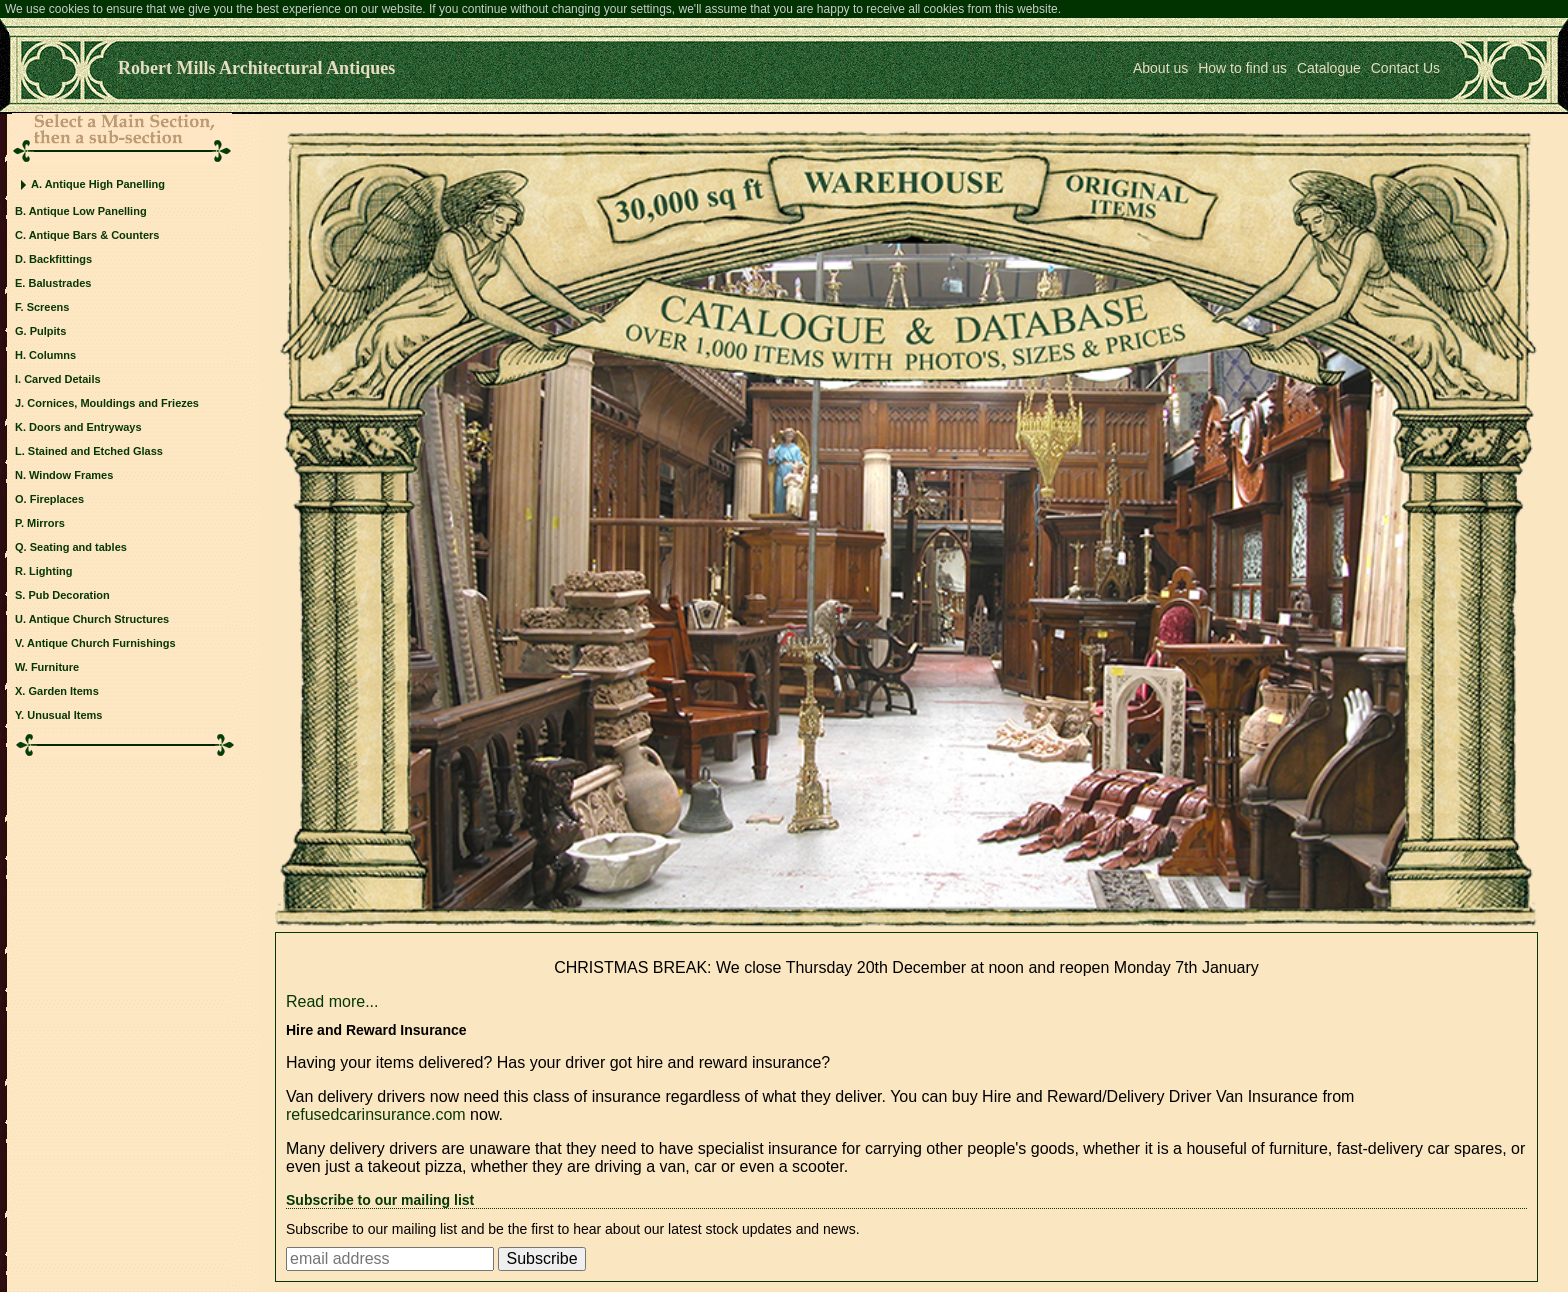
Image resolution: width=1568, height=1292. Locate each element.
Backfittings (60, 259)
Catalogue (1329, 68)
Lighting (50, 571)
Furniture (55, 667)
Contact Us (1405, 68)
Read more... (332, 1001)
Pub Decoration (68, 595)
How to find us (1242, 68)
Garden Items (63, 691)
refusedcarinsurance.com (376, 1114)
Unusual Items (64, 715)
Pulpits (48, 331)
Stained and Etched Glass (95, 451)
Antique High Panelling (105, 184)
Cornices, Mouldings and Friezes (113, 403)
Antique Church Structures (99, 619)
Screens (48, 307)
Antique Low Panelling (88, 211)
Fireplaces (57, 499)
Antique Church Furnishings (101, 643)
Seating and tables (78, 547)
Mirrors (46, 523)
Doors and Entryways (85, 427)
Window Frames (71, 475)
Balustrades (59, 283)
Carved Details (62, 379)
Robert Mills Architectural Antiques (256, 68)
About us (1160, 68)
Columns (52, 355)
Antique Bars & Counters (94, 235)
